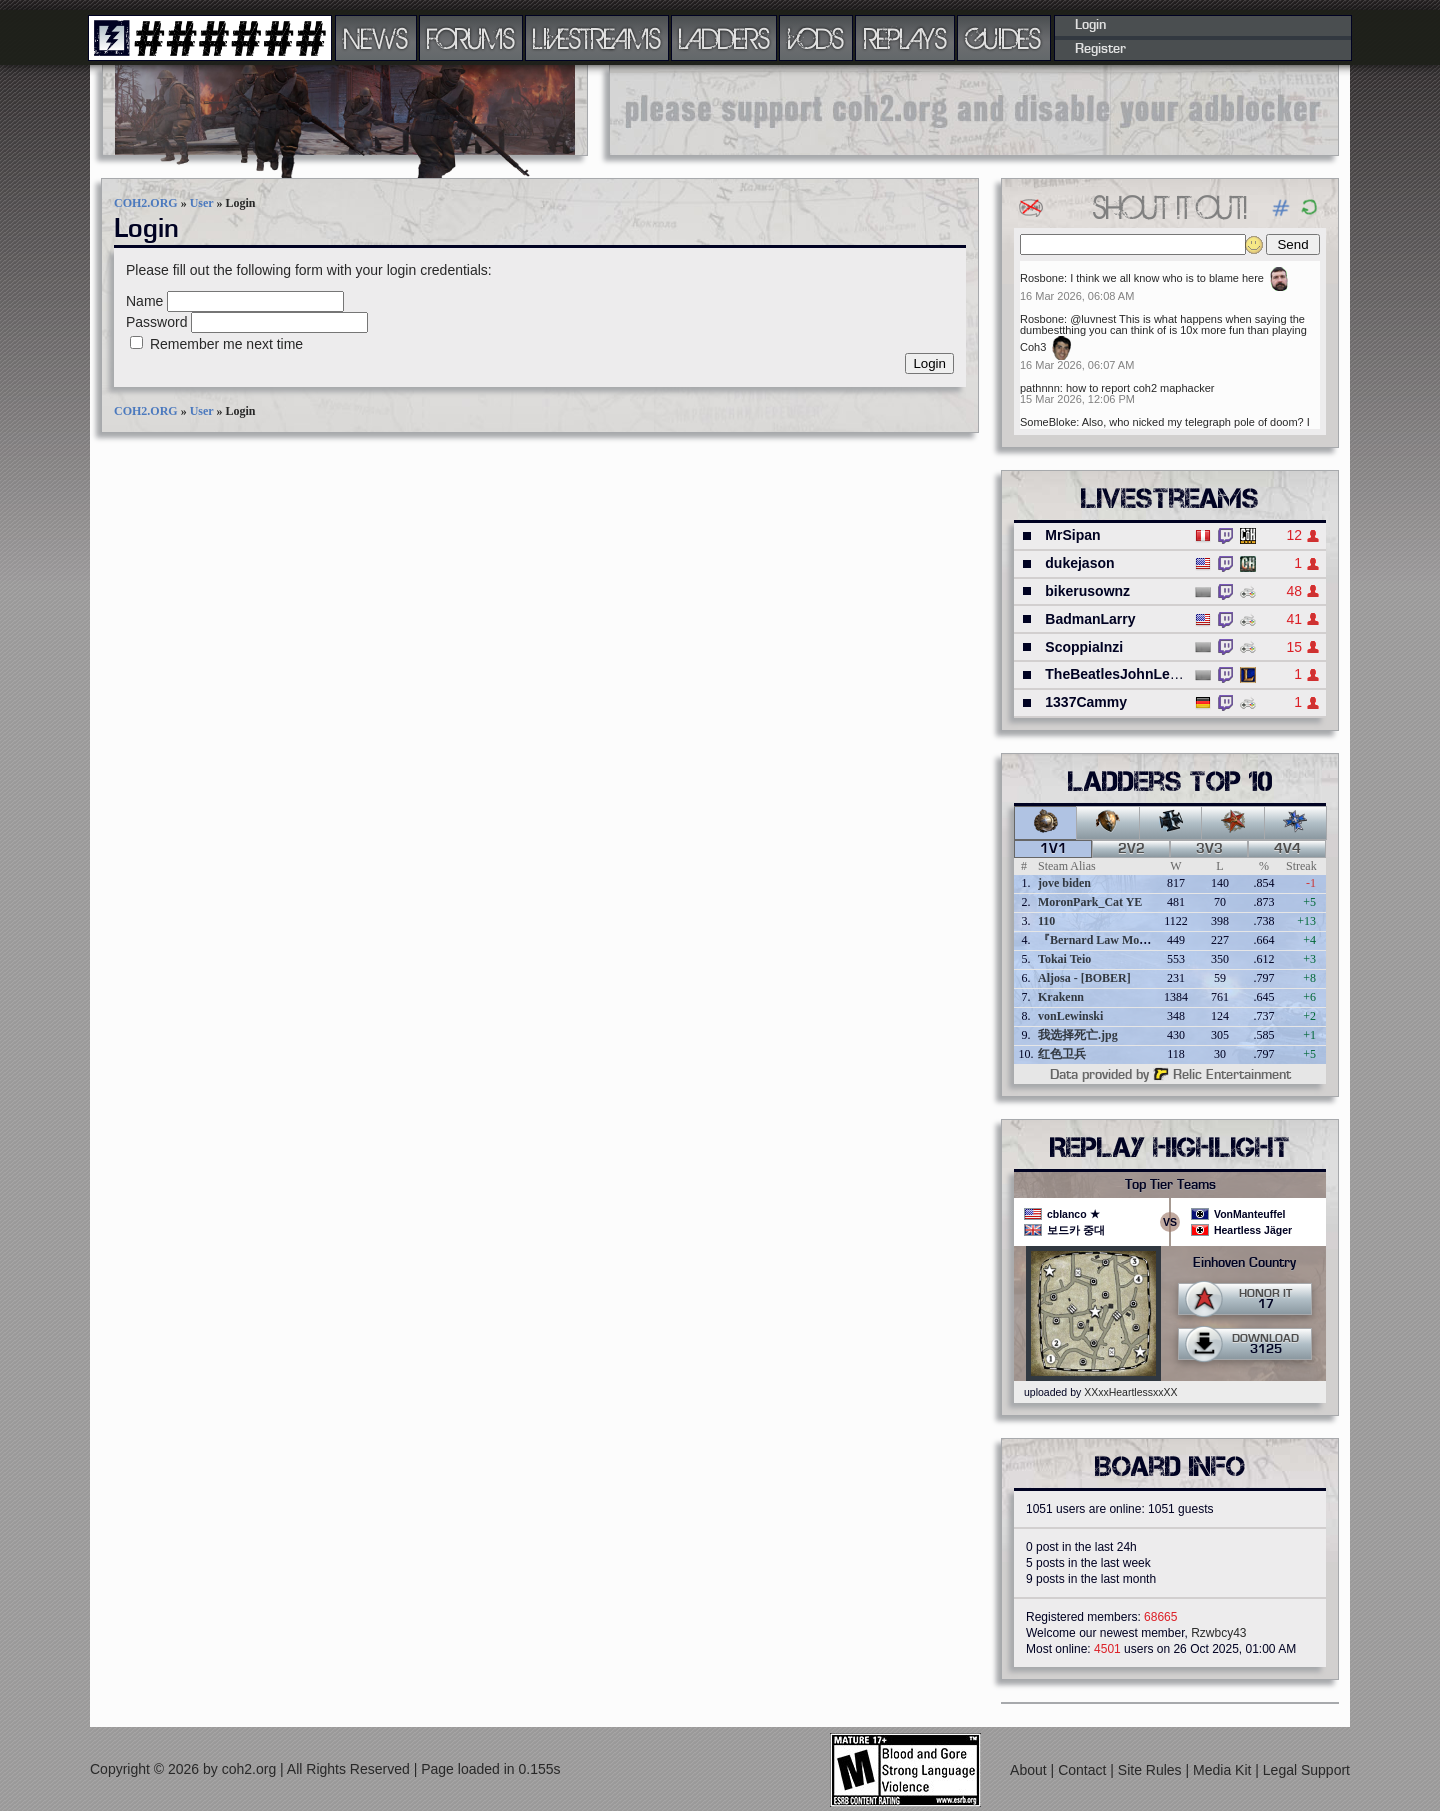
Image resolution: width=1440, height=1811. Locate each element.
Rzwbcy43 (1218, 1633)
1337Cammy (1086, 702)
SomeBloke (1048, 422)
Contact (1084, 1770)
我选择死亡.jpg (1078, 1035)
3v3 (1209, 849)
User (202, 203)
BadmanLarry (1090, 619)
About (1030, 1770)
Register (1100, 49)
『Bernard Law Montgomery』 (1119, 940)
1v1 (1053, 849)
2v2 (1131, 849)
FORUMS (471, 38)
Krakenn (1061, 997)
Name (144, 301)
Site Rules (1152, 1770)
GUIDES (1004, 38)
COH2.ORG (146, 203)
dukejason (1079, 563)
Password (156, 322)
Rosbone (1042, 278)
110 (1046, 921)
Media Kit (1224, 1770)
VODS (816, 38)
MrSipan (1072, 535)
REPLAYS (905, 38)
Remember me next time (226, 344)
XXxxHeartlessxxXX (1130, 1392)
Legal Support (1306, 1770)
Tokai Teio (1064, 959)
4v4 (1287, 849)
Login (1090, 25)
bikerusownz (1087, 591)
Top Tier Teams (1170, 1185)
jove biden (1064, 883)
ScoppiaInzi (1084, 647)
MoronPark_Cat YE (1090, 902)
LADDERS (724, 38)
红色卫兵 (1062, 1054)
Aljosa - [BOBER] (1084, 978)
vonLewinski (1070, 1016)
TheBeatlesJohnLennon (1124, 674)
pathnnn (1040, 388)
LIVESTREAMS (597, 38)
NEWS (376, 38)
